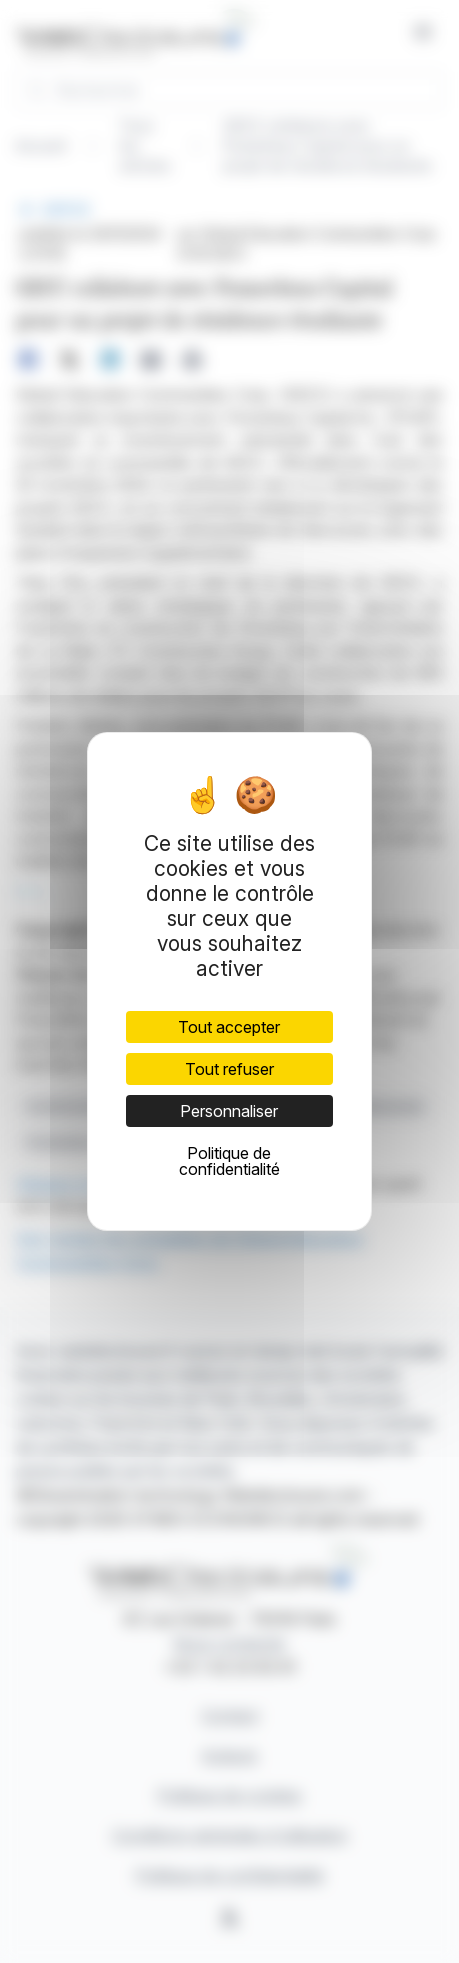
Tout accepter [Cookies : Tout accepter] (229, 1027)
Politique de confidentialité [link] (229, 1161)
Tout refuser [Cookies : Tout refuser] (229, 1069)
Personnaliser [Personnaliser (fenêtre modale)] (229, 1111)
